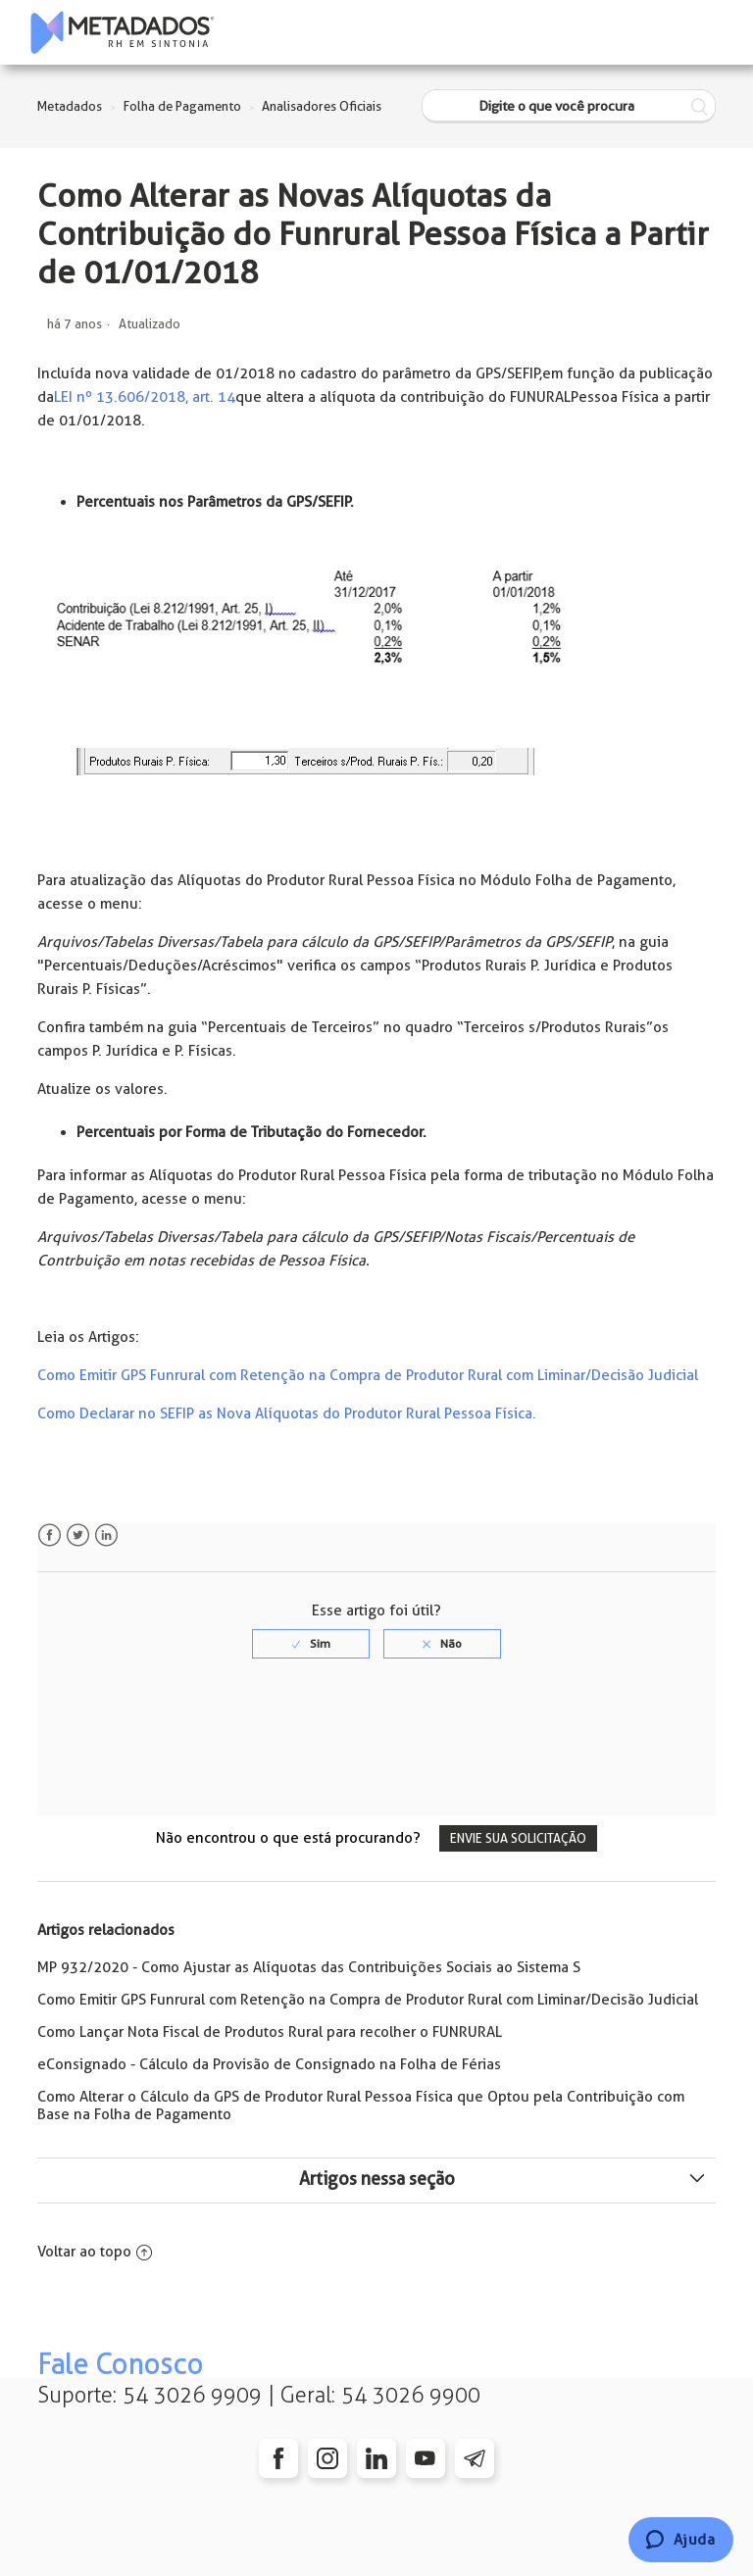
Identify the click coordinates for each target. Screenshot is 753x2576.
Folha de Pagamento (182, 106)
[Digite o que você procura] (569, 106)
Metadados (69, 106)
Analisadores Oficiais (321, 106)
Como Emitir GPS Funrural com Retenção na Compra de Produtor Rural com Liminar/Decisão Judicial (367, 1375)
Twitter (78, 1535)
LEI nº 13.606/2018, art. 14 (144, 397)
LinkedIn (106, 1535)
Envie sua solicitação (518, 1838)
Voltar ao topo (94, 2251)
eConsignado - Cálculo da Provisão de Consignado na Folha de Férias (269, 2064)
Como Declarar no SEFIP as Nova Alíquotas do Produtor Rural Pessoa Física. (286, 1413)
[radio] (311, 1644)
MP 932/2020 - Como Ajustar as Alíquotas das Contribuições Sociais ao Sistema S (308, 1967)
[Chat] (680, 2539)
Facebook (49, 1535)
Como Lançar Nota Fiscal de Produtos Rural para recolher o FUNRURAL (269, 2032)
